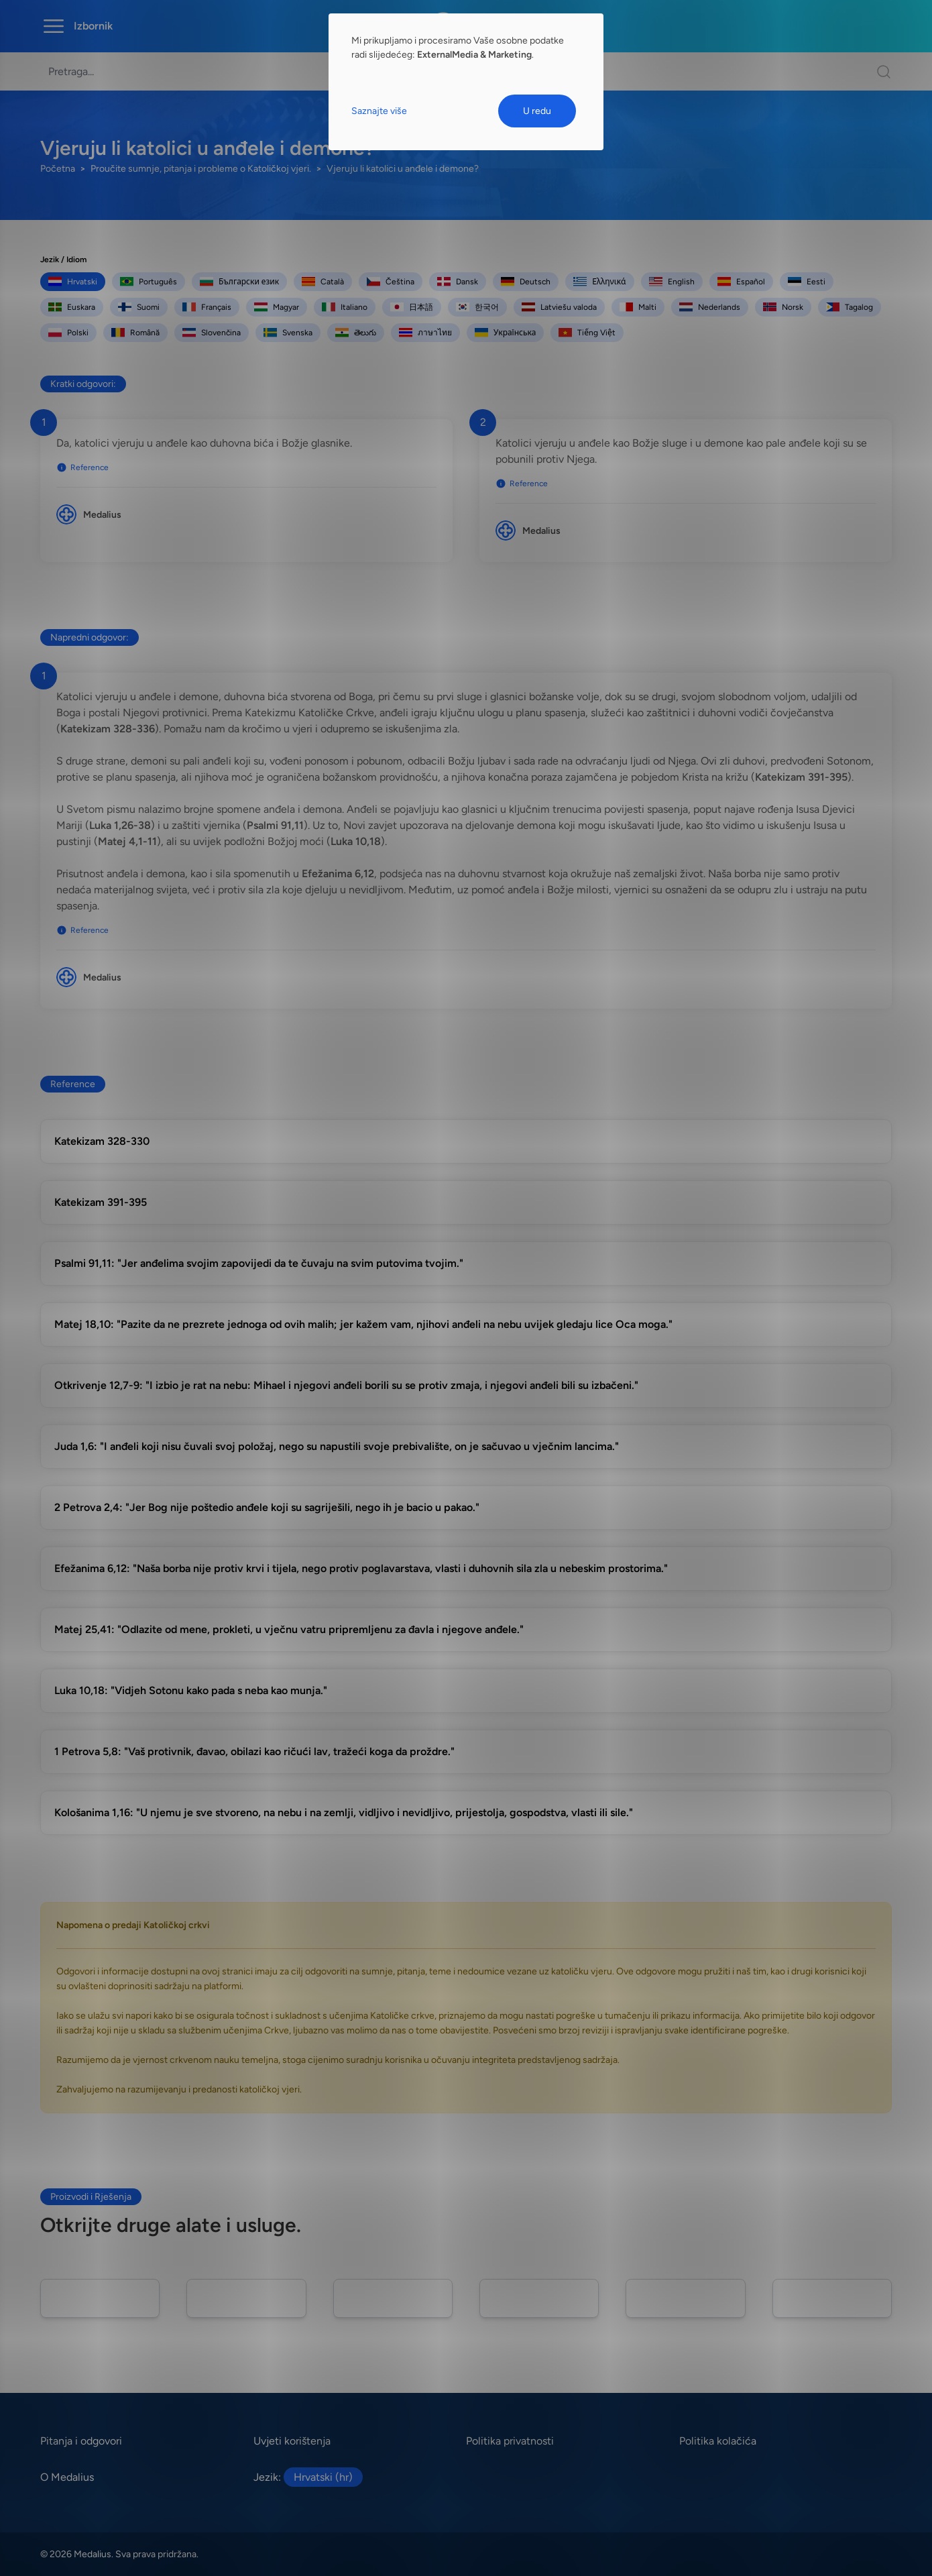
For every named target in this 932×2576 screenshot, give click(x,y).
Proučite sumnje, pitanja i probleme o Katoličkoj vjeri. (201, 168)
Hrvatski (72, 281)
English (672, 281)
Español (741, 281)
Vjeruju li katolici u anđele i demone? (403, 168)
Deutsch (525, 281)
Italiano (344, 307)
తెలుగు (355, 332)
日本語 (411, 307)
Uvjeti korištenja (292, 2440)
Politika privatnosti (510, 2440)
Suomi (139, 307)
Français (206, 307)
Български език (239, 281)
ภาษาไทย (425, 332)
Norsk (783, 307)
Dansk (457, 281)
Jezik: (308, 2477)
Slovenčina (211, 332)
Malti (638, 307)
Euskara (71, 307)
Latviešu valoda (559, 307)
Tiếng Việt (587, 332)
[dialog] (466, 81)
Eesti (806, 281)
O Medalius (67, 2477)
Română (135, 332)
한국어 (477, 307)
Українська (505, 332)
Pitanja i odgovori (81, 2440)
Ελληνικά (599, 281)
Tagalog (849, 307)
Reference (82, 467)
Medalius (102, 515)
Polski (68, 332)
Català (323, 281)
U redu (537, 111)
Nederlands (709, 307)
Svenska (288, 332)
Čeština (390, 281)
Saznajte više (379, 111)
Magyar (276, 307)
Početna (57, 168)
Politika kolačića (717, 2440)
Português (148, 281)
